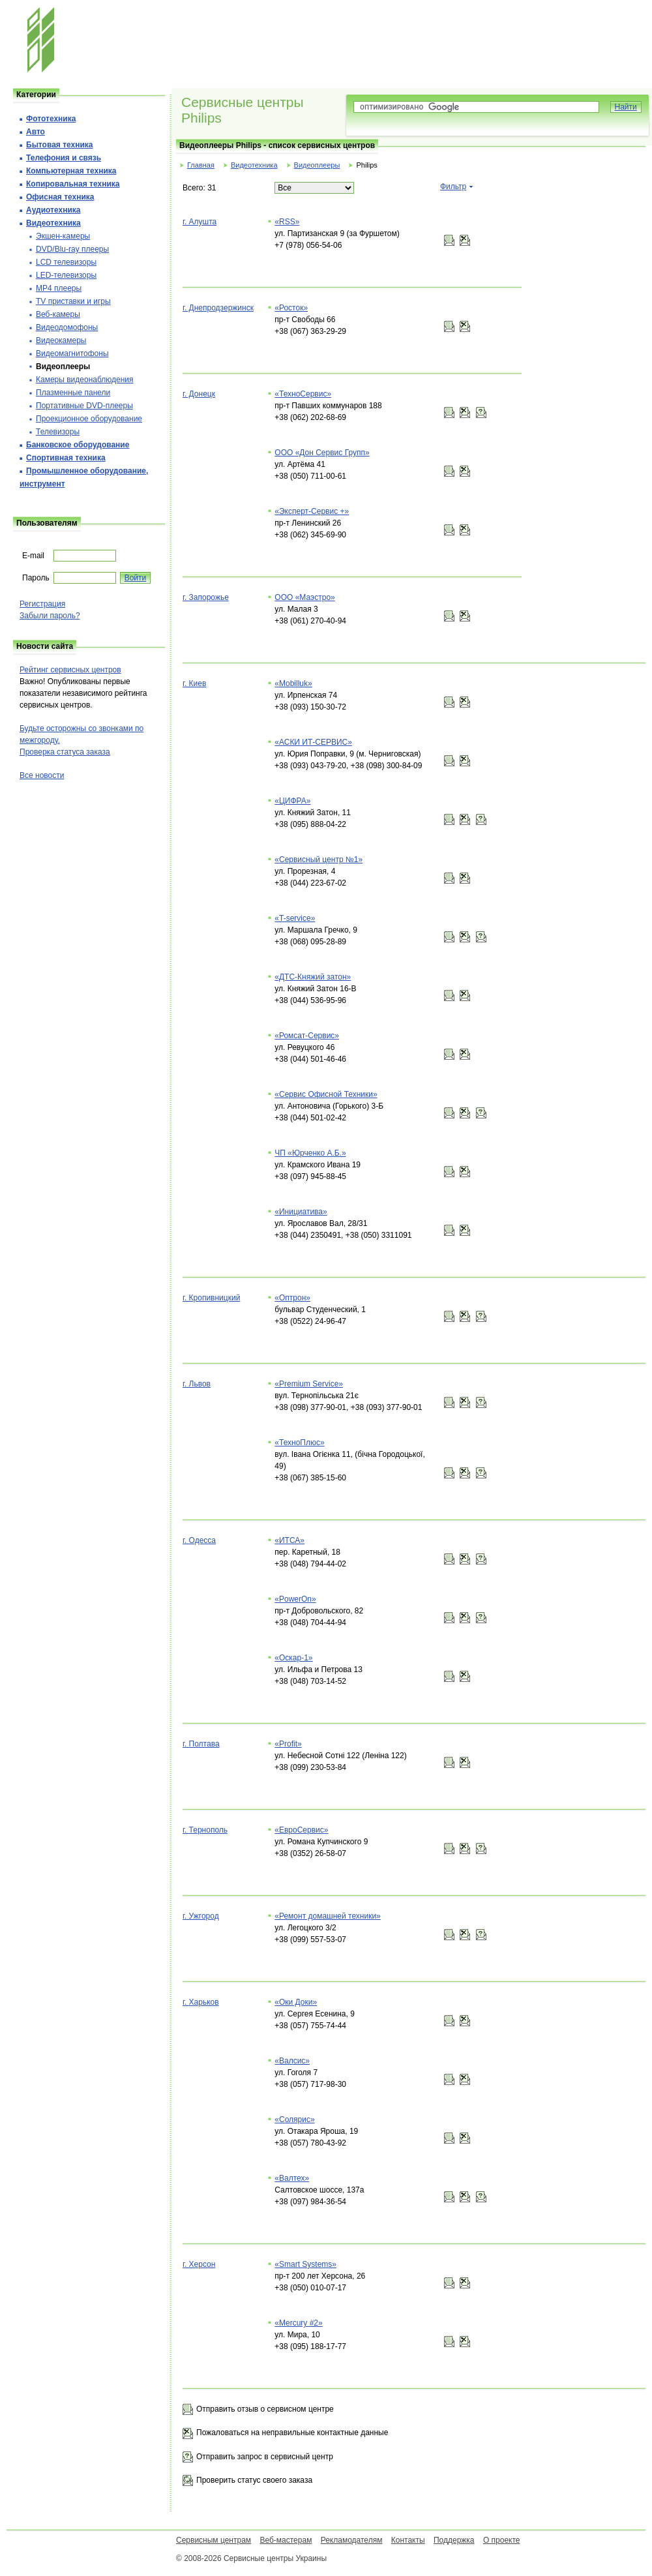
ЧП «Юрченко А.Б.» (310, 1153)
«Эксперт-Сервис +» (311, 511)
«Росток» (291, 307)
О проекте (501, 2540)
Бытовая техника (59, 144)
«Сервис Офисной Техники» (325, 1094)
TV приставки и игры (73, 301)
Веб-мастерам (285, 2540)
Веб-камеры (58, 314)
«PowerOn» (295, 1599)
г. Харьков (201, 2002)
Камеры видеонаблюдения (85, 379)
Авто (35, 131)
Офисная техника (60, 197)
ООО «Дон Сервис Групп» (321, 452)
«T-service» (294, 918)
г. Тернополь (205, 1830)
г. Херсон (199, 2264)
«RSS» (286, 221)
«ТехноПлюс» (299, 1442)
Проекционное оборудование (89, 418)
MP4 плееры (59, 288)
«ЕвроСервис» (301, 1830)
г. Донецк (199, 393)
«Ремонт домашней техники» (327, 1916)
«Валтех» (291, 2178)
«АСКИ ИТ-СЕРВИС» (313, 742)
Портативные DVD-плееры (84, 405)
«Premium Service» (308, 1383)
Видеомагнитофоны (72, 353)
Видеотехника (254, 165)
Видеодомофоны (67, 327)
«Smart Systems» (305, 2264)
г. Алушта (199, 221)
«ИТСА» (289, 1540)
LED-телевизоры (66, 275)
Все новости (42, 775)
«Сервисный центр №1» (318, 859)
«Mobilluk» (293, 683)
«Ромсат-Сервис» (306, 1035)
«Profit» (287, 1743)
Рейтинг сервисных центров (70, 669)
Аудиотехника (53, 210)
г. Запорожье (206, 597)
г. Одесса (199, 1540)
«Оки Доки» (295, 2002)
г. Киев (194, 683)
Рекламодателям (352, 2540)
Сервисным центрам (213, 2540)
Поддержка (454, 2540)
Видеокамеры (61, 340)
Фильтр (453, 186)
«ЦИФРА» (292, 800)
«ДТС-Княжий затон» (312, 976)
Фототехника (51, 118)
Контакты (408, 2540)
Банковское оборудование (77, 444)
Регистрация (42, 603)
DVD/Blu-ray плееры (72, 249)
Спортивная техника (66, 457)
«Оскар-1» (293, 1657)
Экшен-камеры (63, 236)
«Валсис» (292, 2060)
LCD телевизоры (66, 262)
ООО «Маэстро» (304, 597)
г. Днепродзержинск (218, 307)
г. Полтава (201, 1743)
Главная (201, 165)
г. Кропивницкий (211, 1297)
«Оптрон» (292, 1297)
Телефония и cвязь (63, 157)
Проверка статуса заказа (65, 751)
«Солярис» (294, 2119)
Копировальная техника (72, 183)
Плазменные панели (73, 392)
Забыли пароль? (50, 615)
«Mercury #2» (298, 2323)
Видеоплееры (317, 165)
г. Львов (197, 1383)
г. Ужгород (201, 1916)
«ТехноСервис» (302, 393)
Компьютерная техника (71, 170)
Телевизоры (58, 431)
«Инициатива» (300, 1211)
